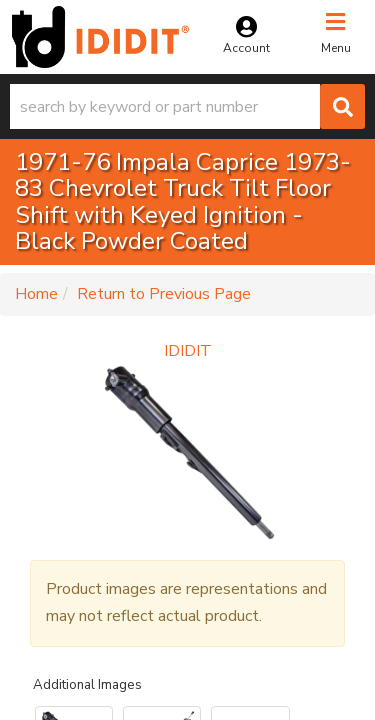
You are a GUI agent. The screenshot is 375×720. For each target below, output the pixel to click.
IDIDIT (188, 351)
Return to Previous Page (164, 294)
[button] (187, 106)
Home (36, 294)
